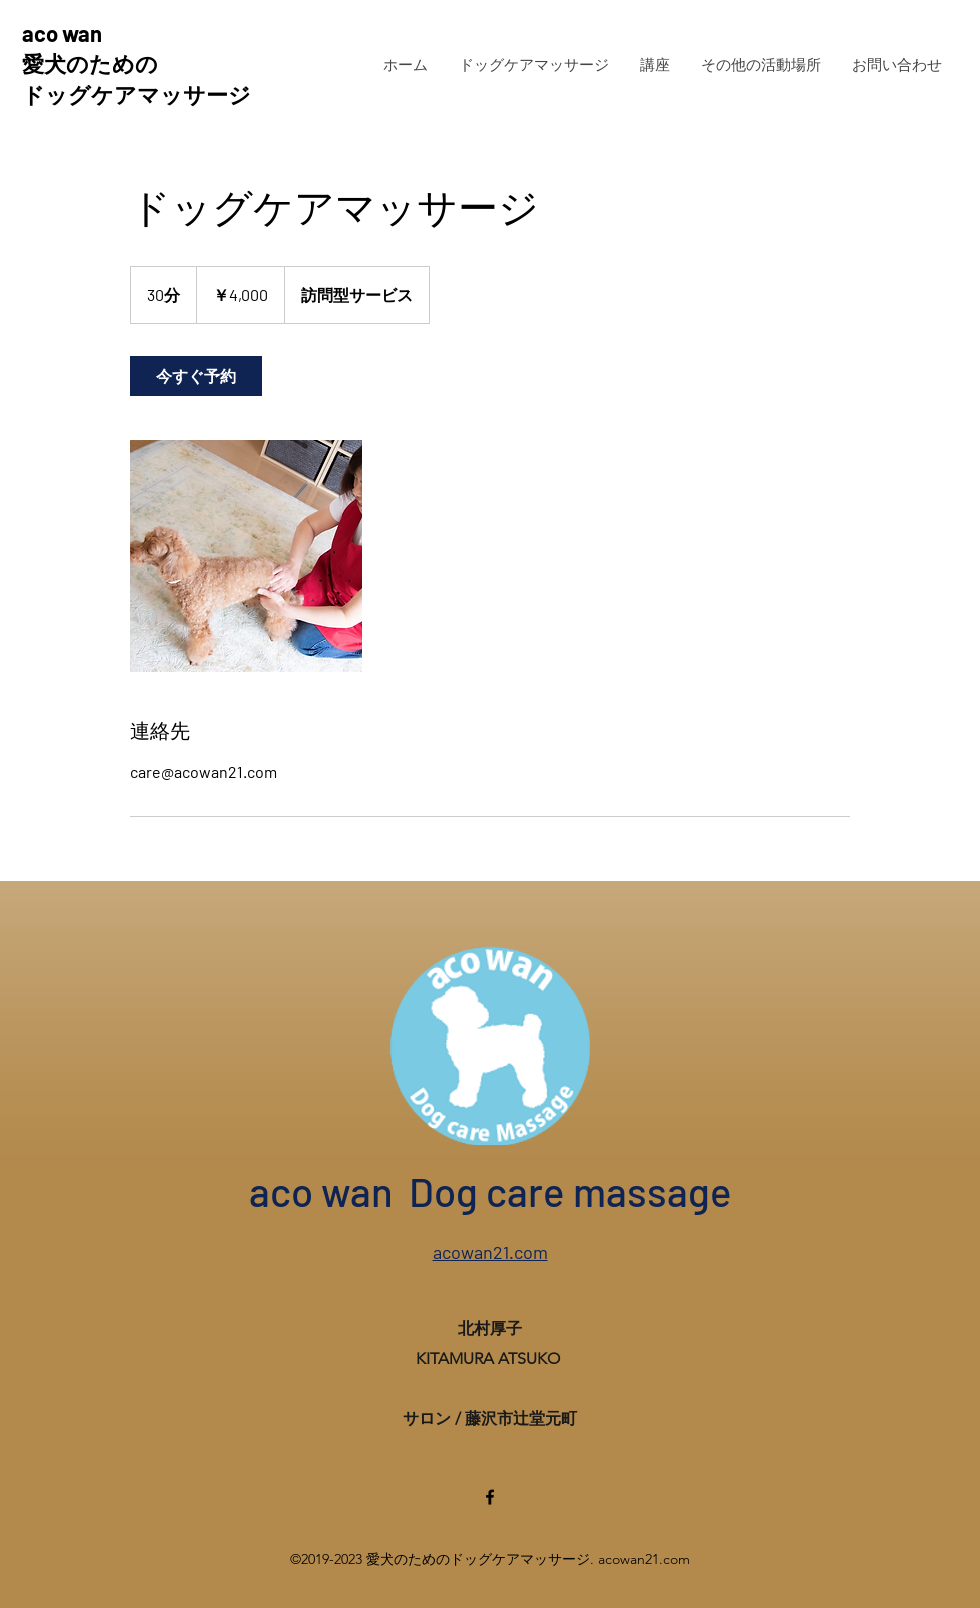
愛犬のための (90, 63)
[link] (196, 376)
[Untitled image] (246, 556)
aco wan (62, 33)
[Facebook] (490, 1497)
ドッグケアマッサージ (136, 94)
